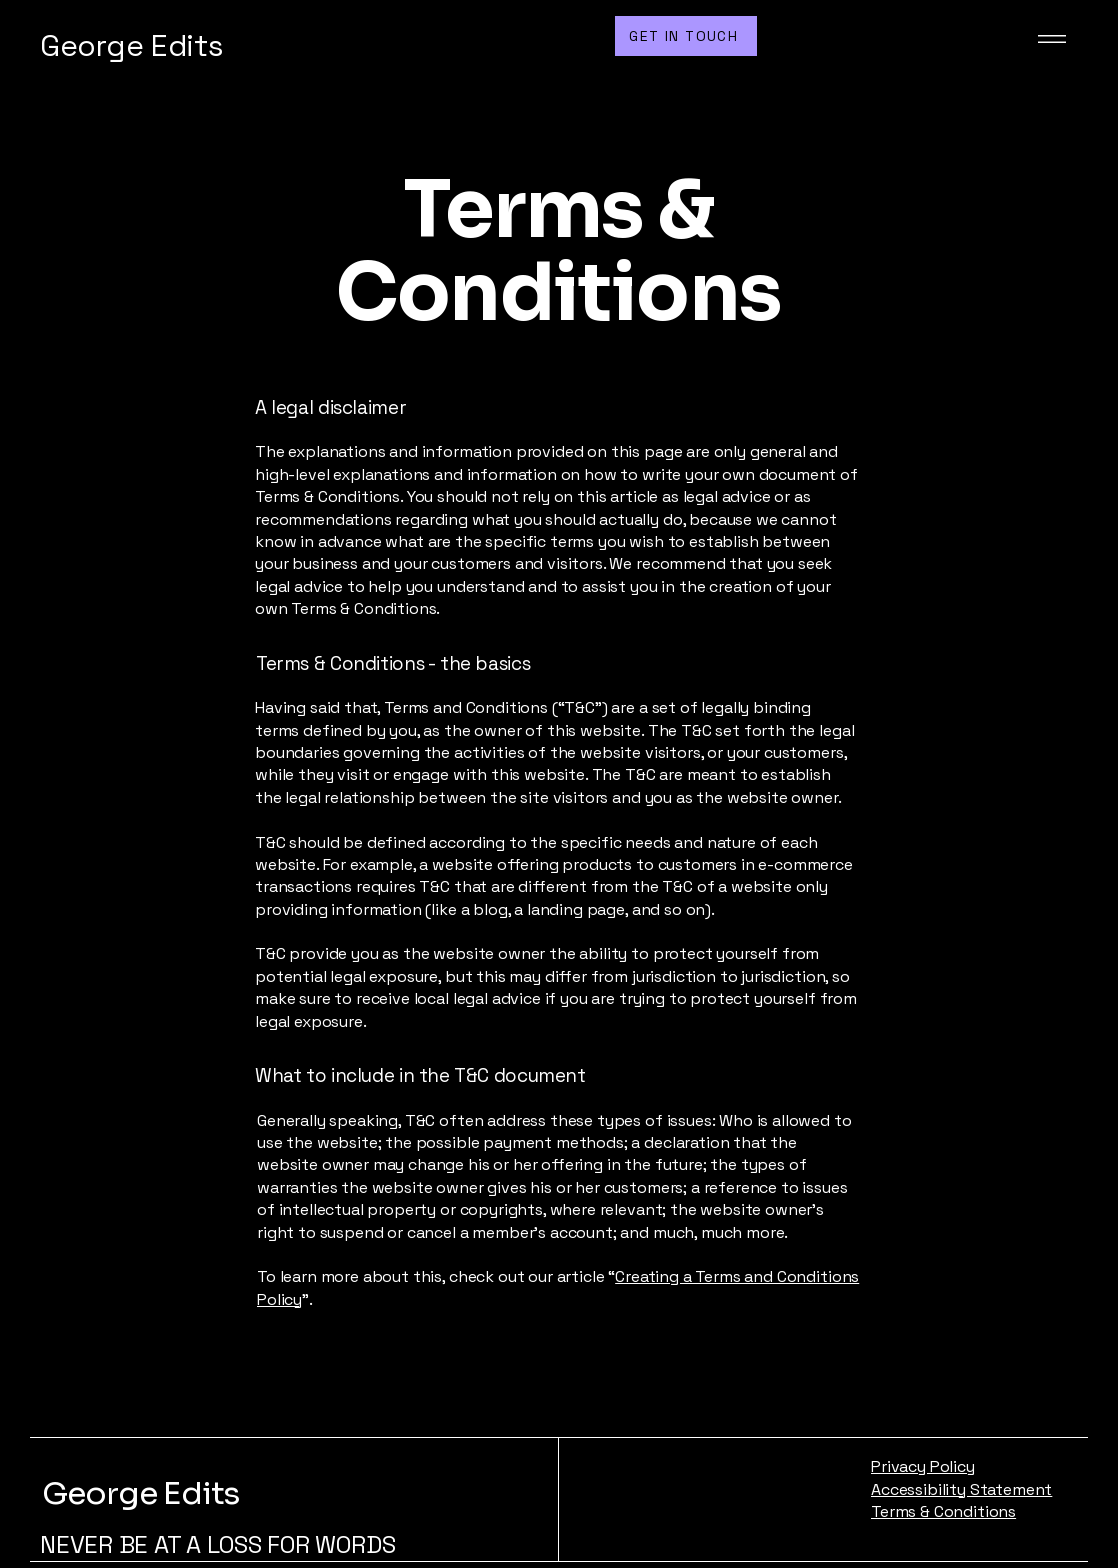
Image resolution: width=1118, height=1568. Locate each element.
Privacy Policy (923, 1466)
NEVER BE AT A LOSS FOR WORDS (217, 1544)
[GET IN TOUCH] (686, 36)
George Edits (140, 1493)
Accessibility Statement (961, 1489)
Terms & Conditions (943, 1511)
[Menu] (1048, 38)
